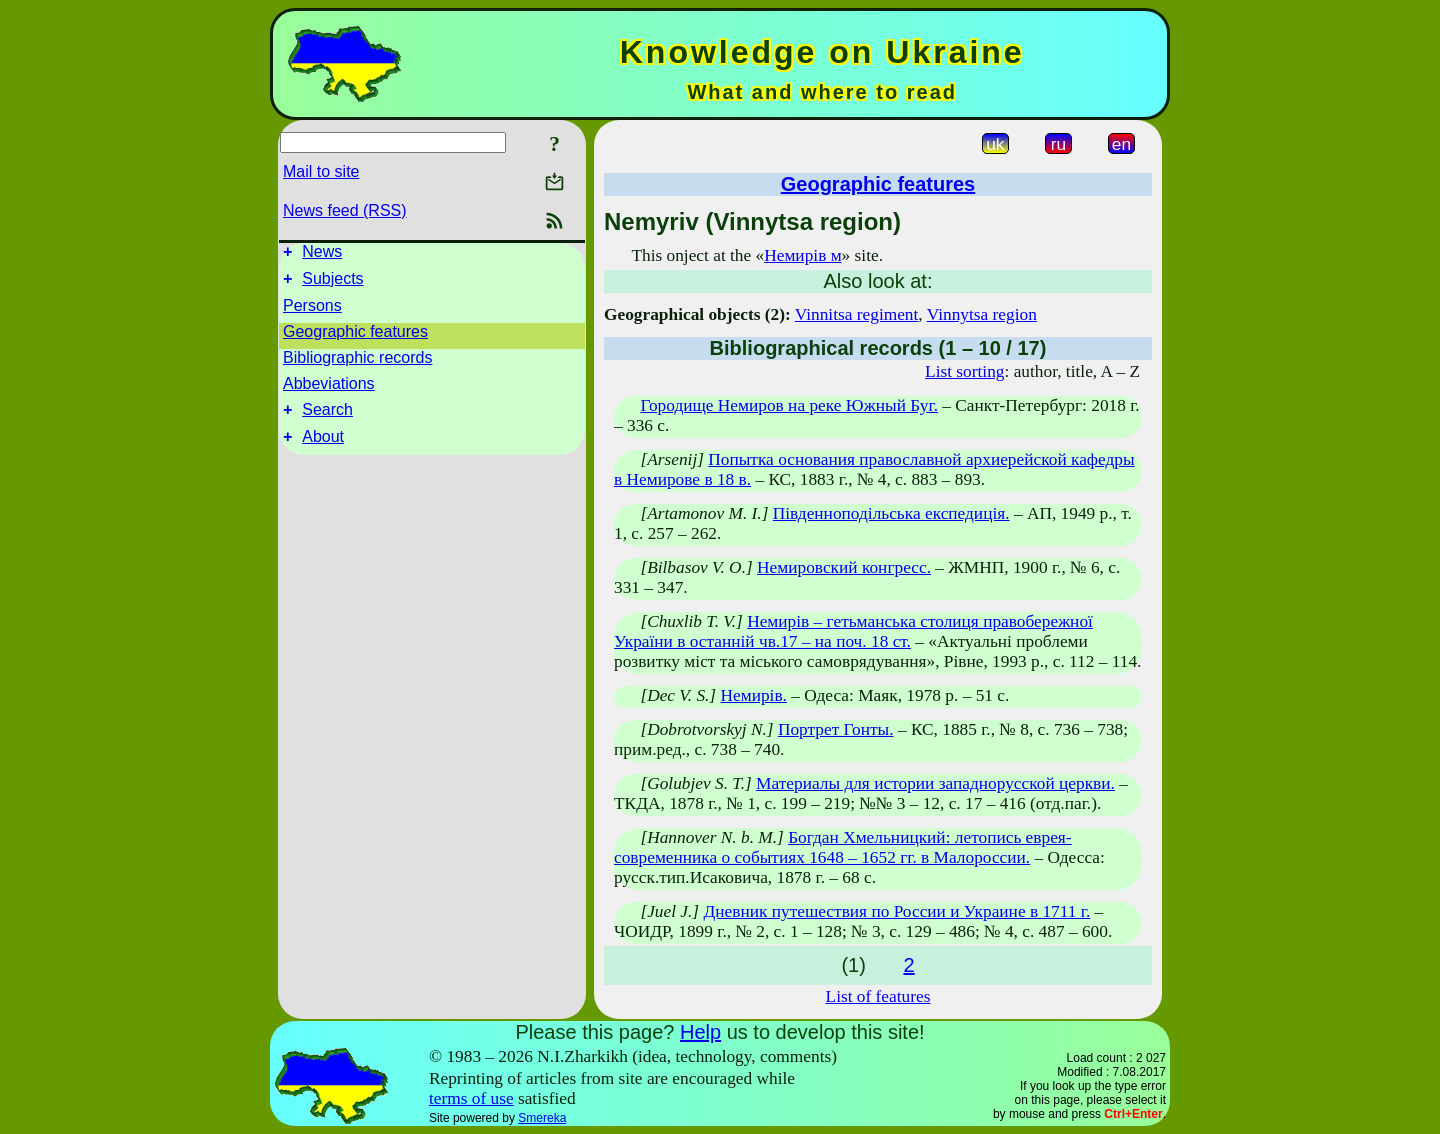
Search (327, 418)
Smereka (542, 1118)
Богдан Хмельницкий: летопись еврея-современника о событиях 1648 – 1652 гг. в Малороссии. (843, 847)
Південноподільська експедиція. (891, 513)
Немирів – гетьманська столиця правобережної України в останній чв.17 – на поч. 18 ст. (853, 631)
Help (700, 1032)
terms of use (471, 1098)
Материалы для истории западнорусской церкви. (935, 783)
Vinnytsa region (982, 314)
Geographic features (355, 337)
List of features (878, 996)
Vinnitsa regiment (857, 314)
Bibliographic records (357, 363)
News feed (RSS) (345, 210)
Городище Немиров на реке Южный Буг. (789, 405)
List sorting (964, 371)
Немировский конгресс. (844, 567)
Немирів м (802, 255)
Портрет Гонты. (836, 729)
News (322, 254)
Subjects (332, 284)
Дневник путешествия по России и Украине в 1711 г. (896, 911)
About (323, 448)
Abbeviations (329, 389)
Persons (312, 311)
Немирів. (753, 695)
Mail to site (321, 171)
